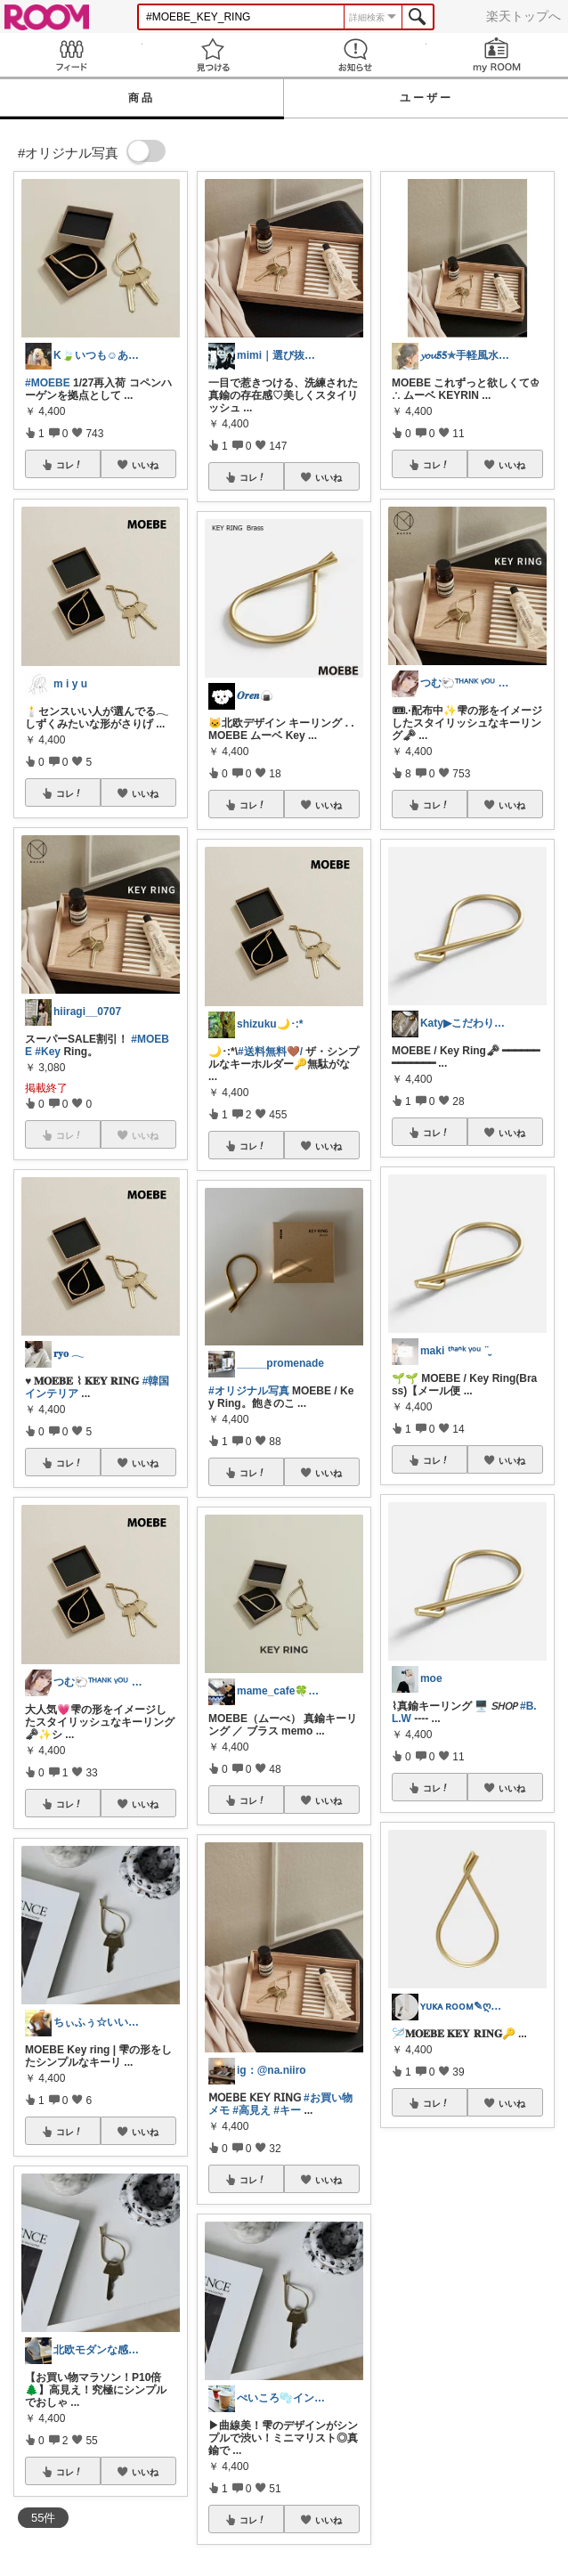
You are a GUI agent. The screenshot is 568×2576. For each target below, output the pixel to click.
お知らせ (355, 55)
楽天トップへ (523, 16)
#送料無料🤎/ (270, 1051)
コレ (69, 464)
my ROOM (497, 55)
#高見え (251, 2110)
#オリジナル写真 (248, 1391)
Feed (71, 55)
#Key (48, 1051)
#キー (287, 2110)
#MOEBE (47, 383)
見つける (213, 55)
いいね (145, 464)
